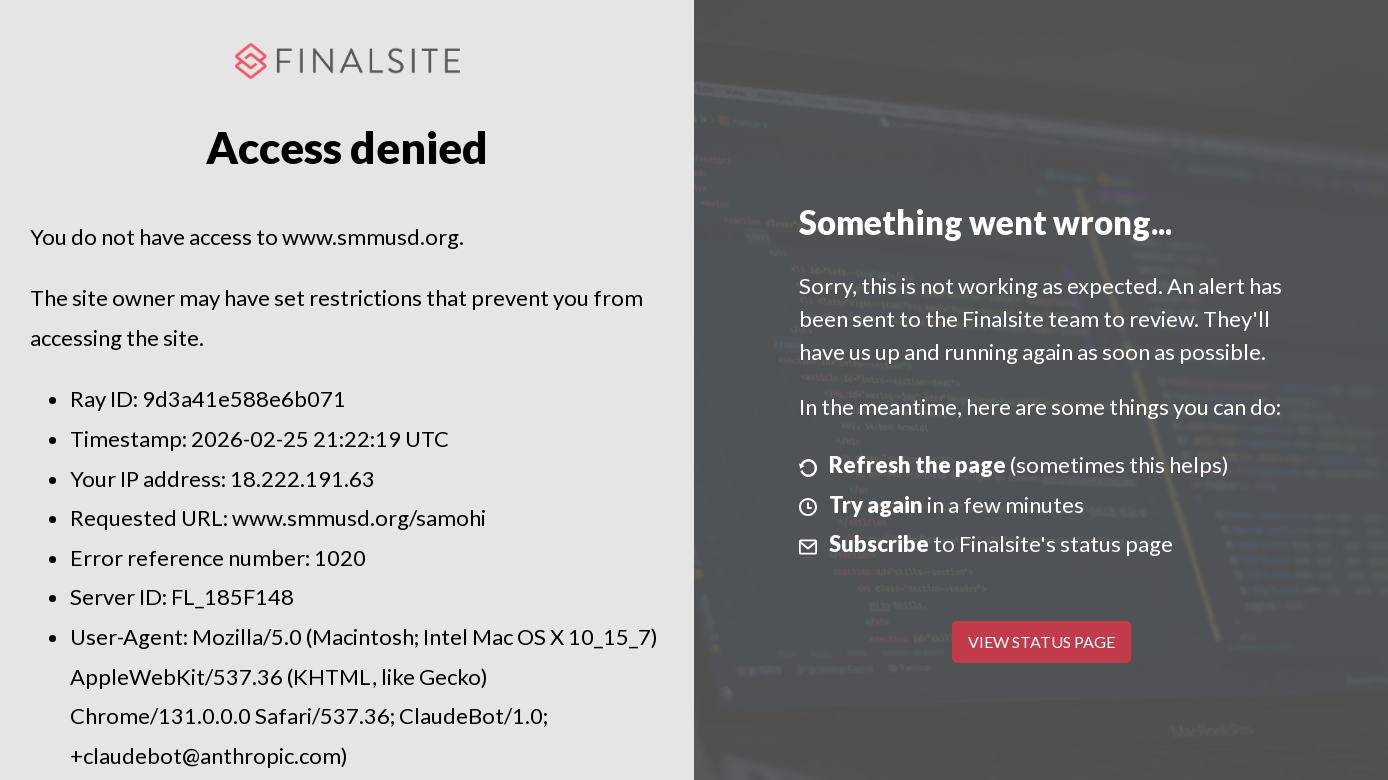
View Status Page (1041, 641)
